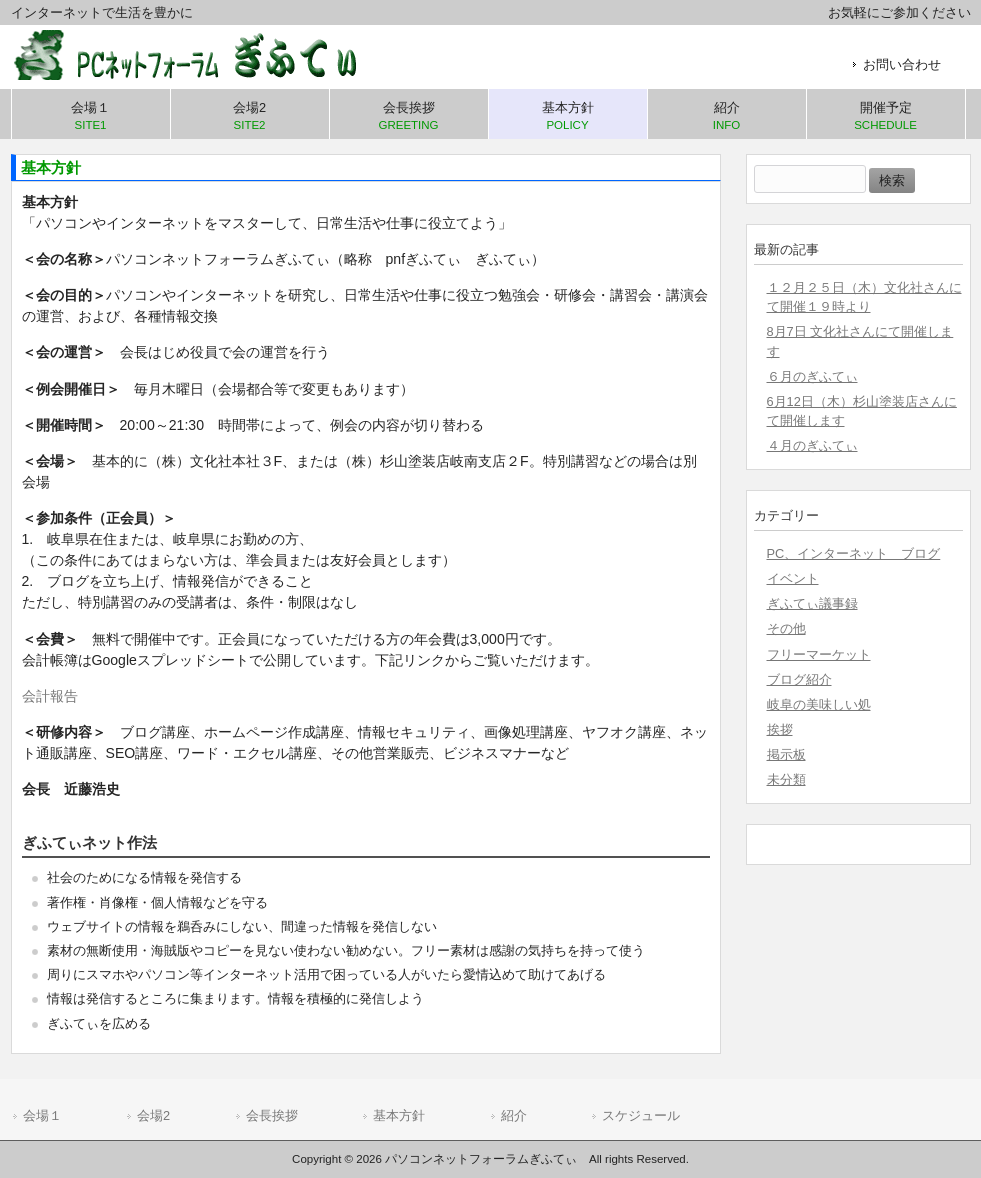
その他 (786, 628)
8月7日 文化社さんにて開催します (860, 341)
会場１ (42, 1115)
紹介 (514, 1115)
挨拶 (780, 729)
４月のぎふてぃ (812, 445)
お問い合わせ (902, 64)
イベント (793, 578)
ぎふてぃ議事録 (812, 603)
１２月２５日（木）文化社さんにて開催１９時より (864, 297)
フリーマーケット (819, 654)
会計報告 (50, 696)
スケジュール (641, 1115)
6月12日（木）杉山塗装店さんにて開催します (862, 411)
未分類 (786, 779)
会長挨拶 (272, 1115)
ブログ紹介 (799, 679)
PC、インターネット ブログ (854, 553)
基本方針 (399, 1115)
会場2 (153, 1115)
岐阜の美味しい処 (819, 704)
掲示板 (786, 754)
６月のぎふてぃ (812, 376)
